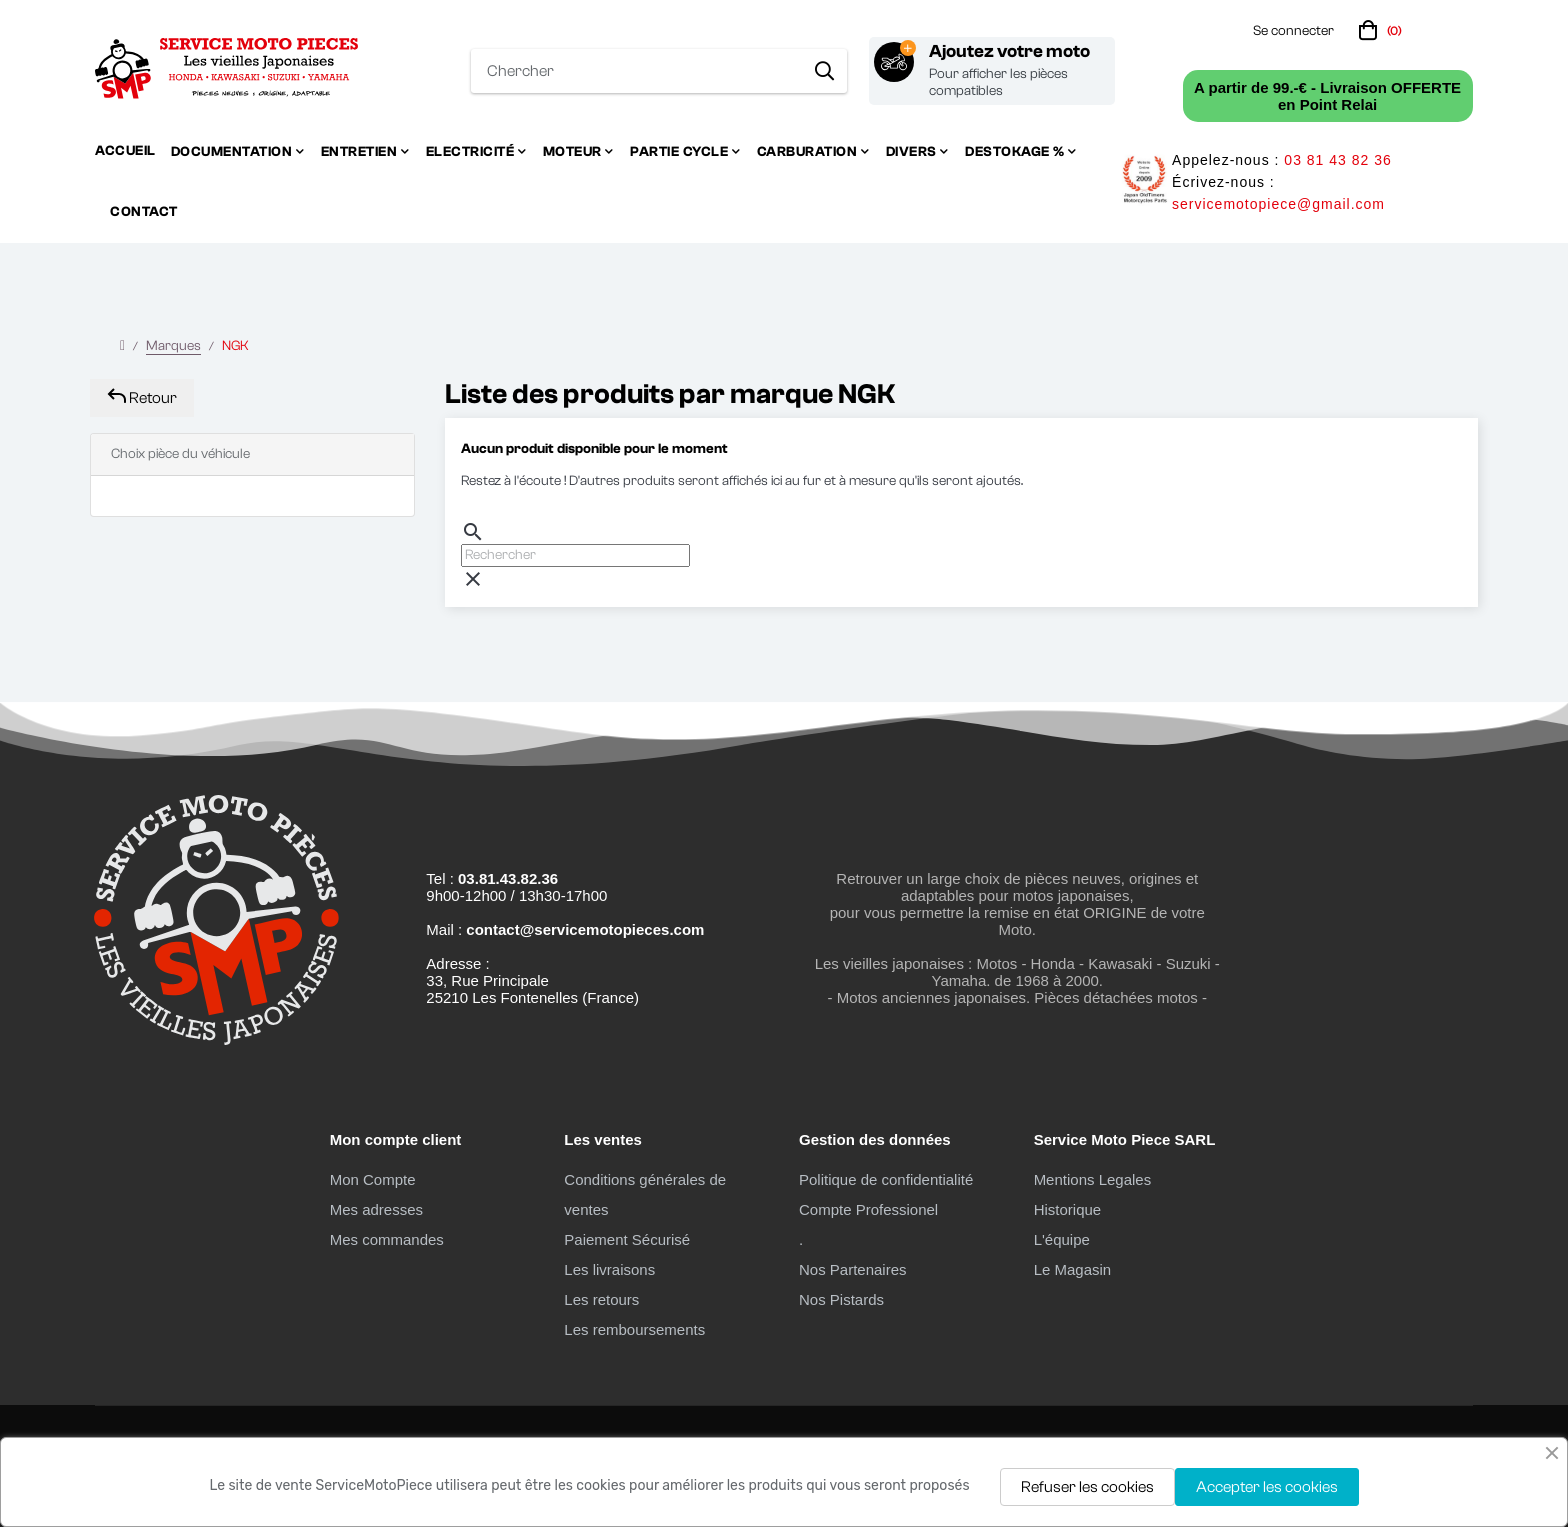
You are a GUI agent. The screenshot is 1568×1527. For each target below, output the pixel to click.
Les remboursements (634, 1329)
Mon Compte (373, 1179)
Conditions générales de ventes (645, 1194)
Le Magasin (1073, 1269)
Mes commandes (387, 1239)
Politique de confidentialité (886, 1179)
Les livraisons (609, 1269)
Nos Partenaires (853, 1269)
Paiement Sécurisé (627, 1239)
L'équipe (1062, 1239)
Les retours (601, 1299)
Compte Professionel (868, 1209)
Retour (142, 397)
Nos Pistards (841, 1299)
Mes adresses (376, 1209)
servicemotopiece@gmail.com (1278, 204)
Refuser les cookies (1087, 1487)
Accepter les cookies (1267, 1487)
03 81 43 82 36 (1337, 160)
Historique (1068, 1209)
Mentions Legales (1093, 1179)
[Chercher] (575, 555)
